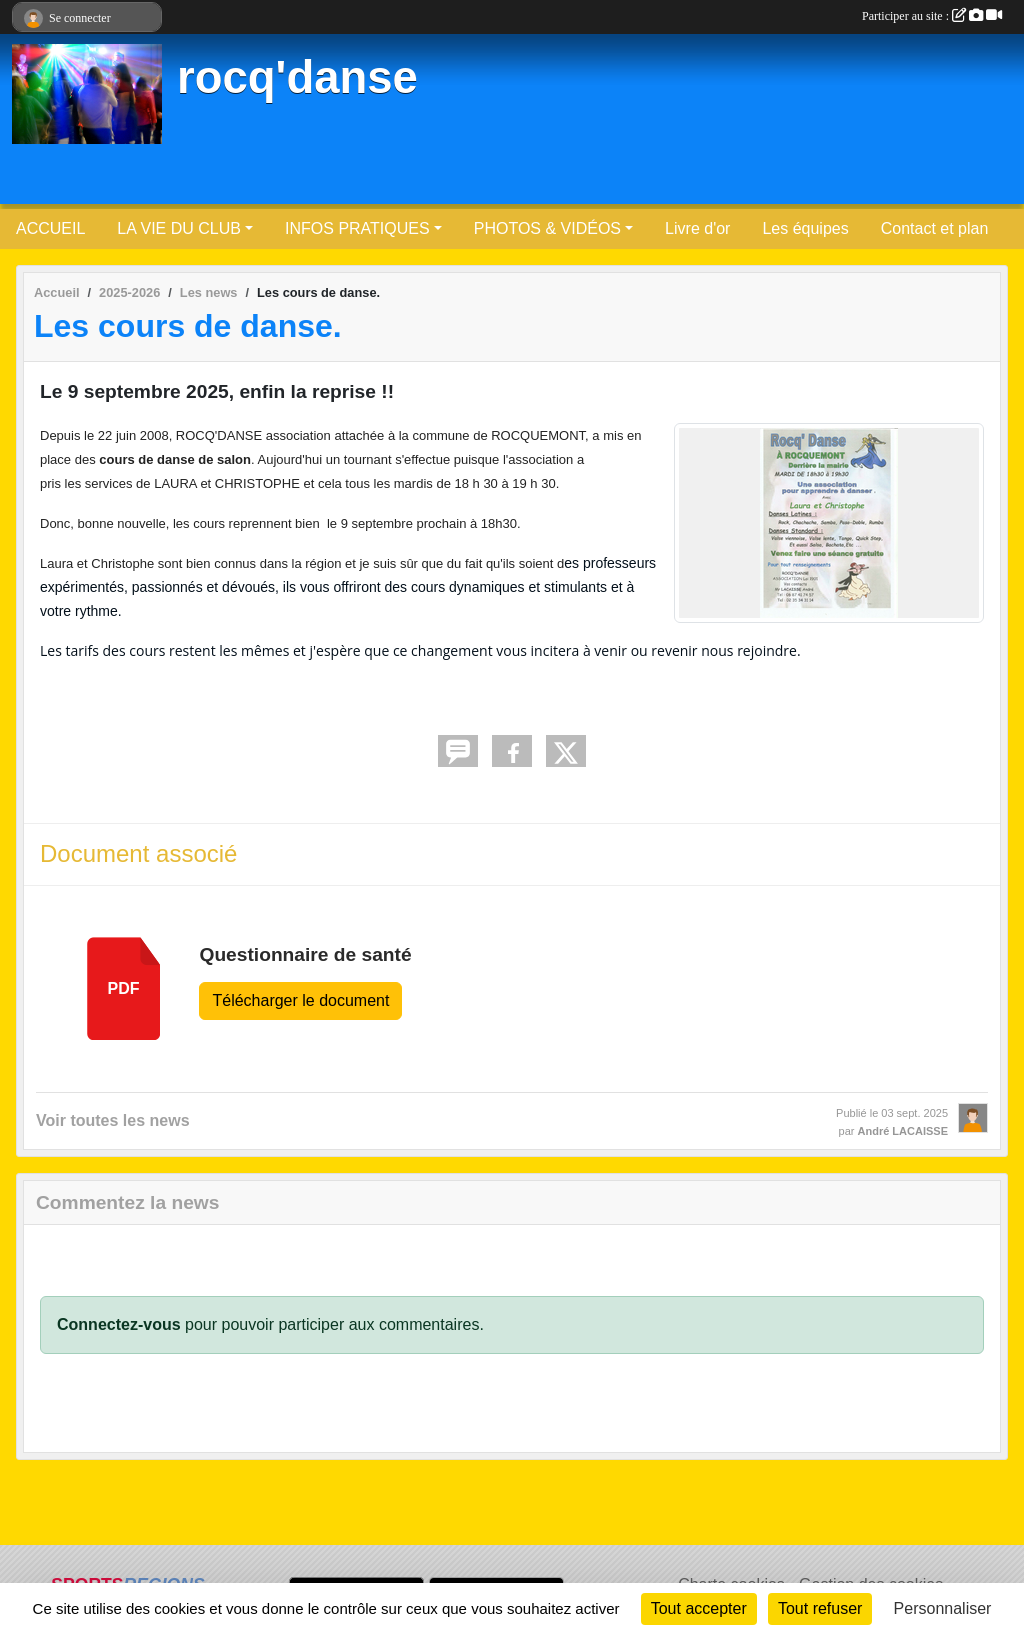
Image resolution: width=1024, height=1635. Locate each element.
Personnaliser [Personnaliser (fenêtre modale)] (943, 1608)
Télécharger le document (300, 1000)
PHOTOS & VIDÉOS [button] (547, 228)
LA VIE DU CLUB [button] (179, 228)
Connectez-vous (119, 1324)
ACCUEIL (50, 228)
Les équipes (805, 228)
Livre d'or (697, 228)
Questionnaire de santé (305, 954)
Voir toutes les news (113, 1120)
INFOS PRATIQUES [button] (357, 228)
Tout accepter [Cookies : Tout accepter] (699, 1608)
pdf (124, 988)
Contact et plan (935, 228)
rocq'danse (297, 77)
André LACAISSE (903, 1131)
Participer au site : (932, 16)
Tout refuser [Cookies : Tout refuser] (820, 1608)
